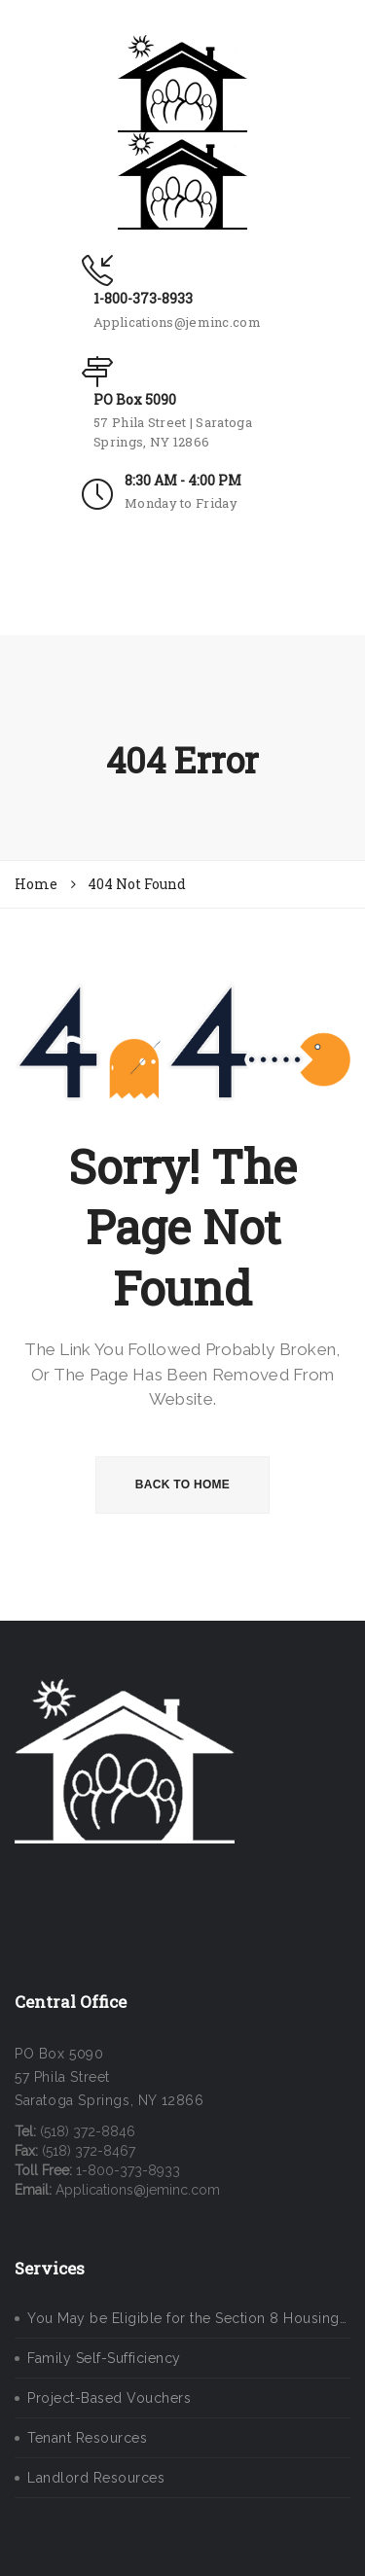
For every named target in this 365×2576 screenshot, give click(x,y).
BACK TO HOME (182, 1484)
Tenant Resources (87, 2438)
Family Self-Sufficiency (104, 2358)
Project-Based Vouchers (109, 2398)
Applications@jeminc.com (177, 322)
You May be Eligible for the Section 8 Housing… (187, 2318)
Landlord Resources (95, 2478)
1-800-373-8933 (143, 298)
